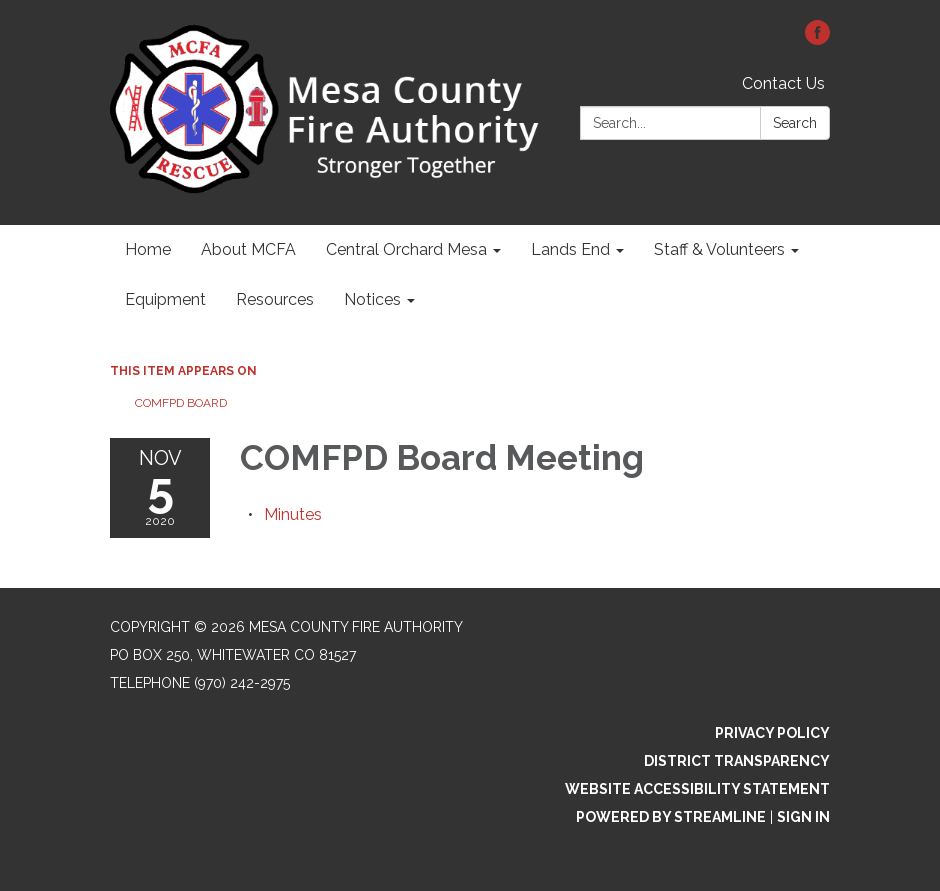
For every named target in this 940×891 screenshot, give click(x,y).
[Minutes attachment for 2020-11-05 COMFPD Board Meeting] (293, 514)
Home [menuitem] (148, 249)
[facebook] (817, 39)
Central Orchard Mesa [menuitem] (406, 249)
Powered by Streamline (671, 817)
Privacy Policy (772, 733)
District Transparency (737, 761)
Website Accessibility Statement (697, 789)
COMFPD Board (181, 403)
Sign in (803, 817)
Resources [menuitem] (275, 299)
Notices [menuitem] (372, 299)
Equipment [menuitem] (165, 299)
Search (795, 123)
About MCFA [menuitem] (248, 249)
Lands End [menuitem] (570, 249)
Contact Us (783, 83)
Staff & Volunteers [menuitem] (719, 249)
